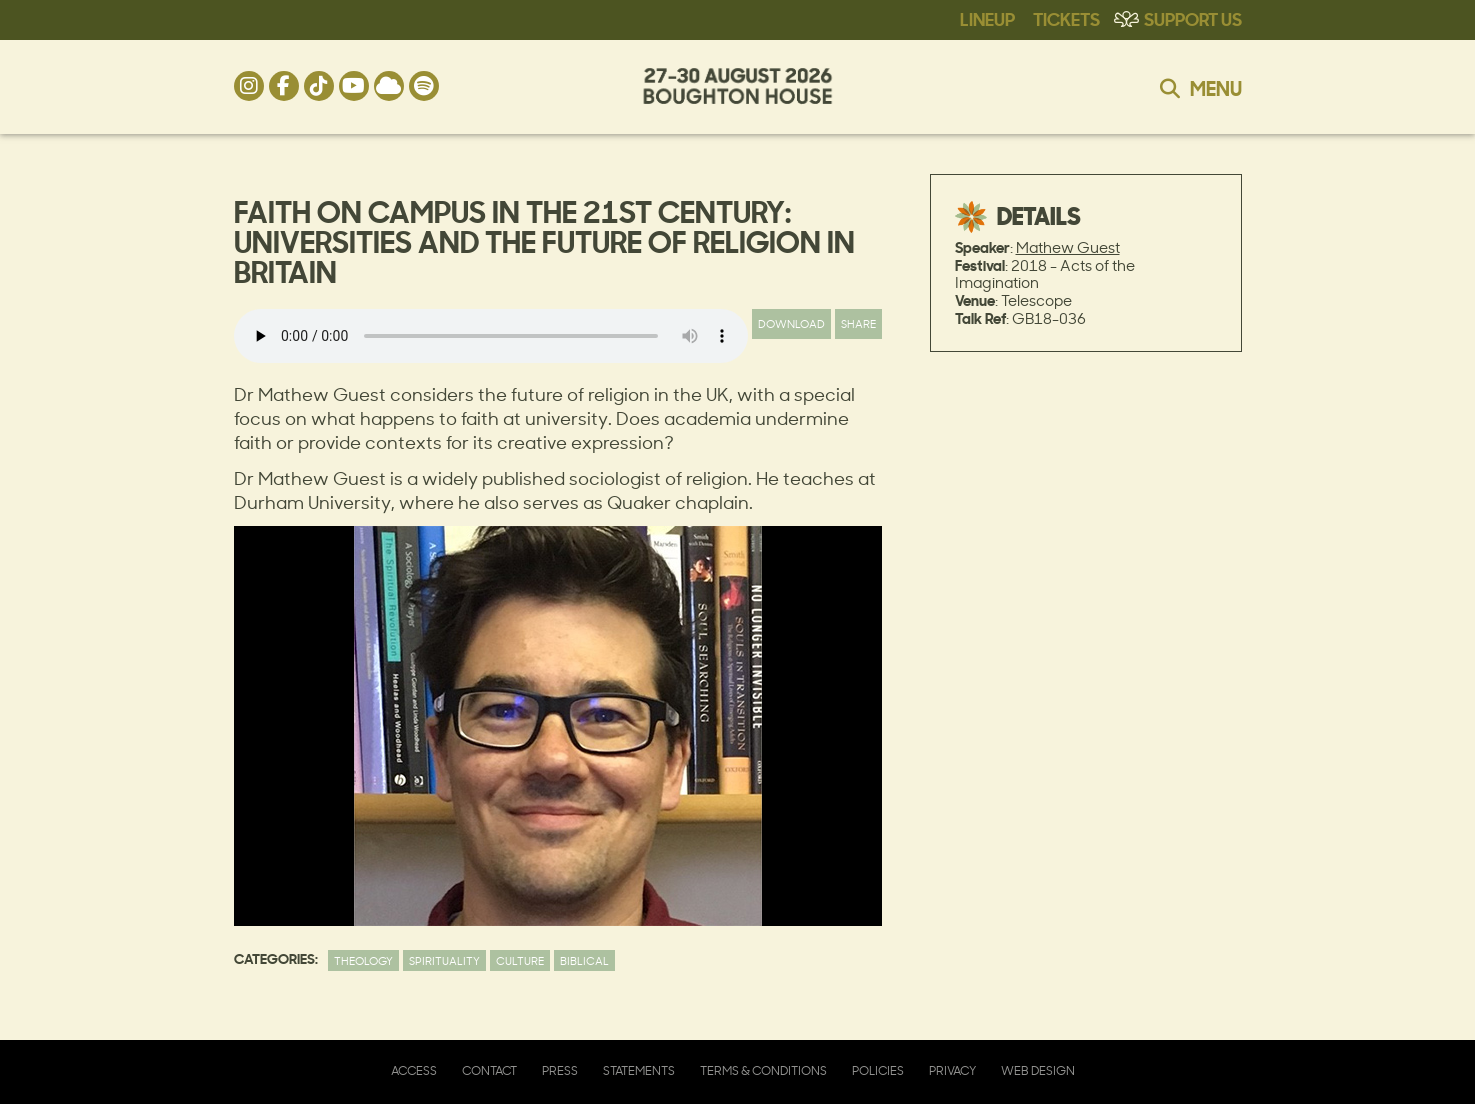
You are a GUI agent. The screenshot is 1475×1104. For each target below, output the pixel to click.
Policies (878, 1070)
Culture (520, 960)
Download (791, 323)
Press (560, 1070)
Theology (363, 960)
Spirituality (444, 960)
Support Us (1193, 18)
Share (858, 323)
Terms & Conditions (763, 1070)
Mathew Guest (1068, 247)
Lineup (987, 18)
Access (414, 1070)
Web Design (1038, 1070)
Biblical (584, 960)
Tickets (1066, 18)
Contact (489, 1070)
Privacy (952, 1070)
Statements (639, 1070)
